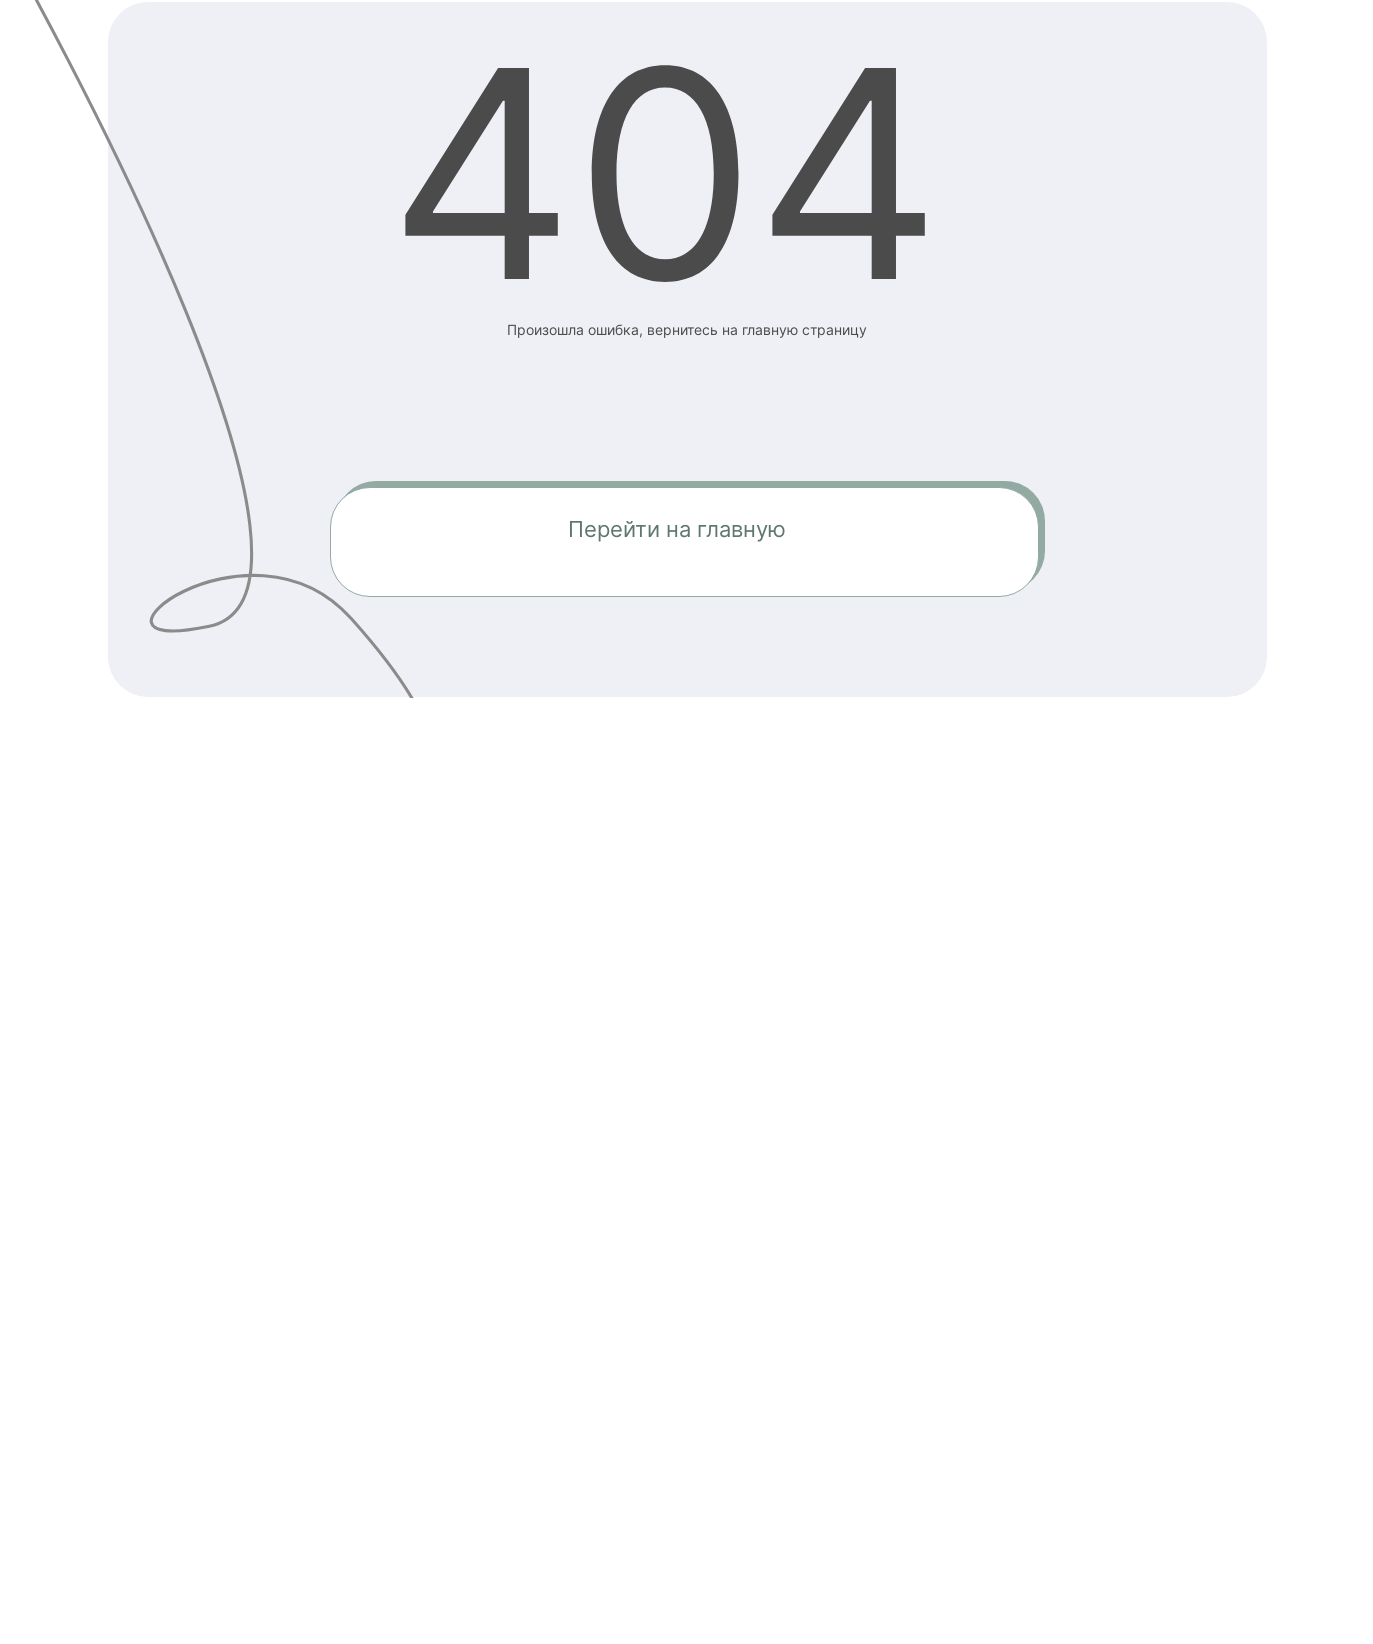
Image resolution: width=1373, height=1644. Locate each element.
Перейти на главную (677, 529)
